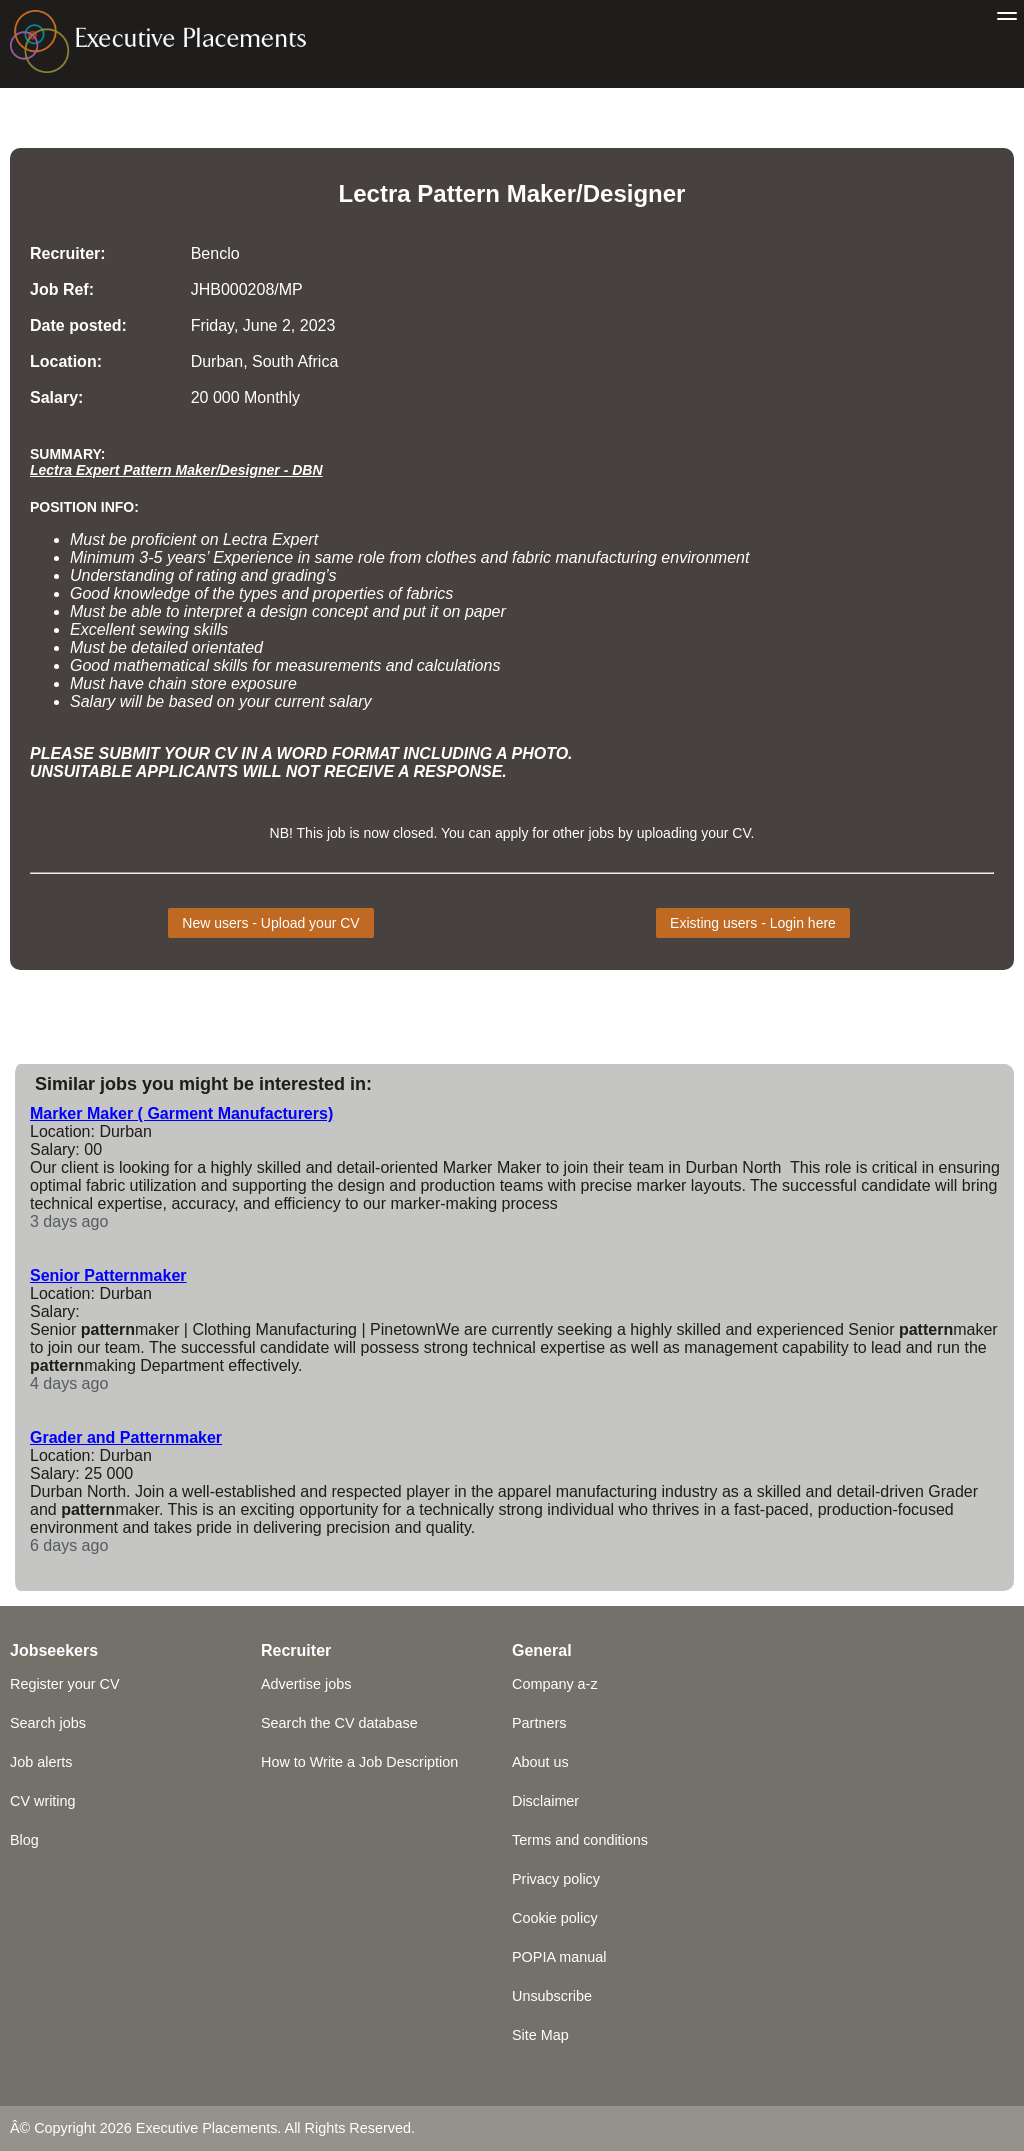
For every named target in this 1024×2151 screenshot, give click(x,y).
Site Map (540, 2035)
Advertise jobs (306, 1684)
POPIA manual (559, 1957)
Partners (539, 1723)
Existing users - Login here (753, 923)
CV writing (43, 1801)
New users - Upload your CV (270, 923)
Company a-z (555, 1684)
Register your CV (65, 1684)
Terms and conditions (580, 1840)
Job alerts (41, 1762)
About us (540, 1762)
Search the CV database (339, 1723)
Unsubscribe (552, 1996)
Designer (634, 193)
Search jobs (48, 1723)
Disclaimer (545, 1801)
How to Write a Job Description (359, 1762)
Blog (24, 1840)
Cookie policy (555, 1918)
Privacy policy (556, 1879)
